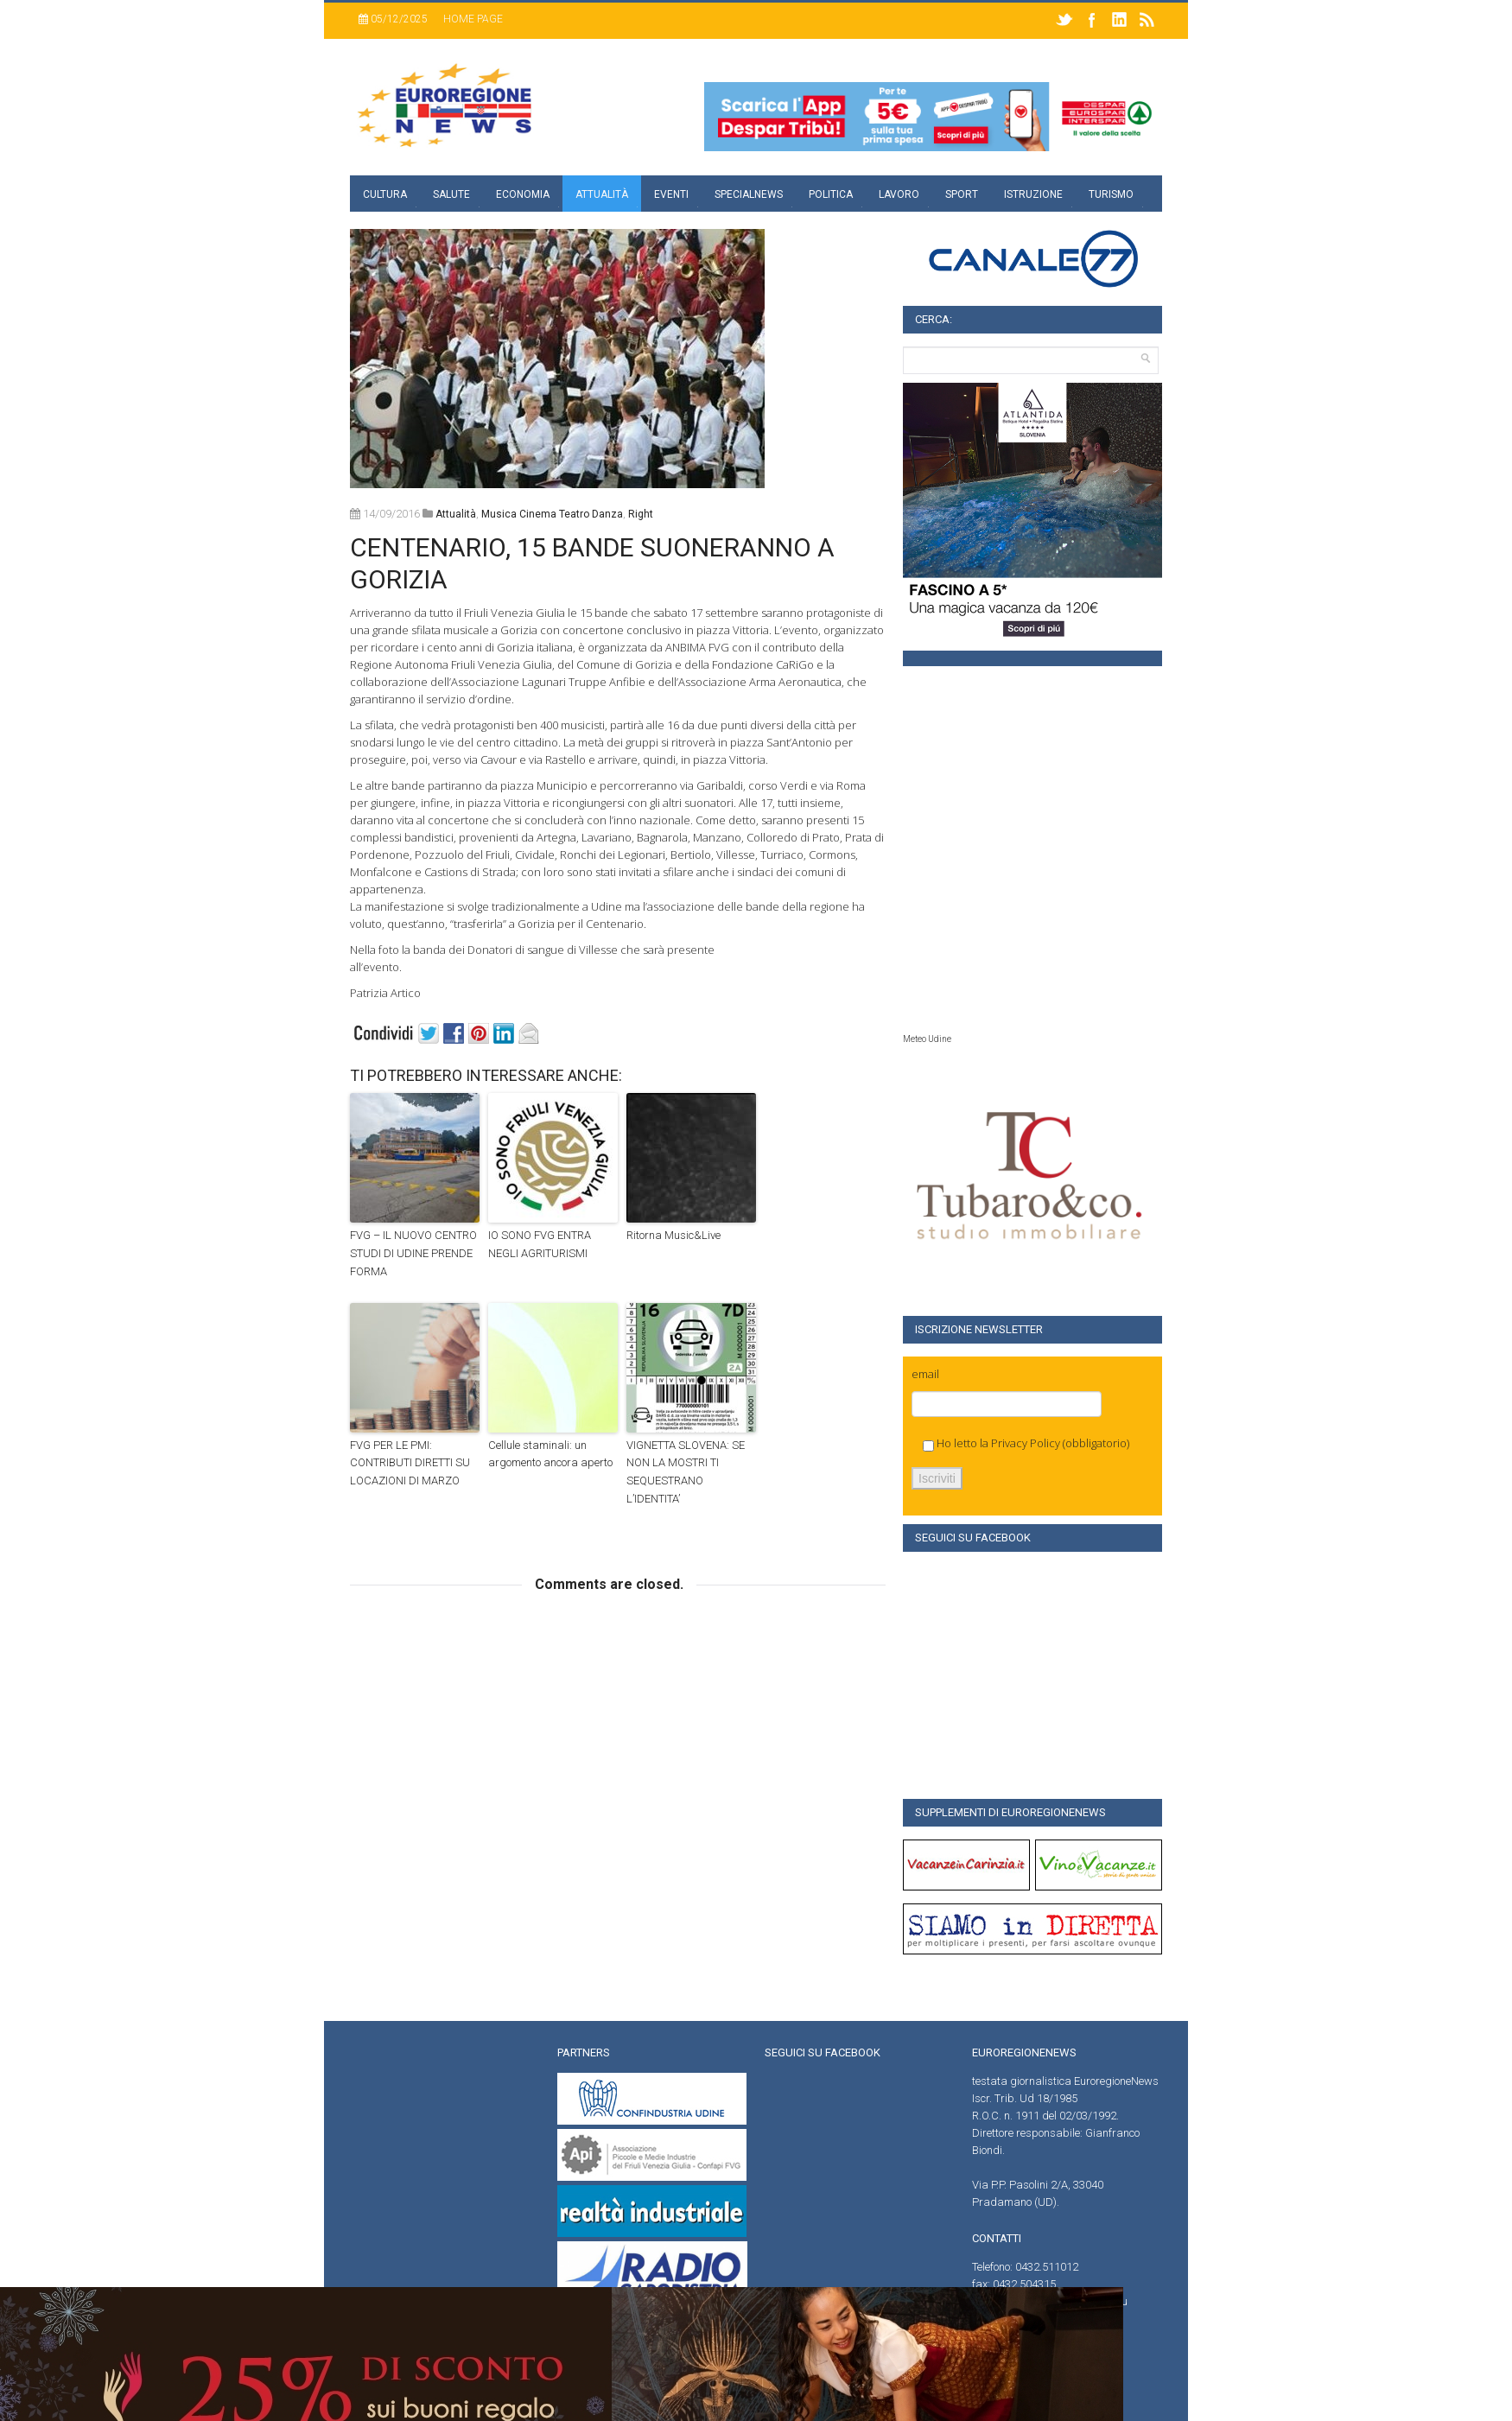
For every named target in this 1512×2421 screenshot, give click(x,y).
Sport (961, 194)
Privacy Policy (1025, 1443)
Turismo (1111, 194)
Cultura (385, 194)
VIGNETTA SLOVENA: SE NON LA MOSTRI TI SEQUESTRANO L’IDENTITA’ (685, 1472)
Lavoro (899, 194)
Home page (473, 19)
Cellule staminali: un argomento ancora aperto (550, 1454)
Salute (451, 194)
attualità (455, 514)
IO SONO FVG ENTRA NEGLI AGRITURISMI (539, 1244)
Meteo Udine (927, 1039)
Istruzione (1033, 194)
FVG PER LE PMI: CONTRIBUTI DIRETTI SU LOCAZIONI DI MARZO (410, 1463)
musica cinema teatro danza (552, 514)
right (640, 514)
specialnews (749, 194)
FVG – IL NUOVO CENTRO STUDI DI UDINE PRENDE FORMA (413, 1253)
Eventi (671, 194)
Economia (523, 194)
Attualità (601, 194)
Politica (831, 194)
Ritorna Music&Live (673, 1235)
